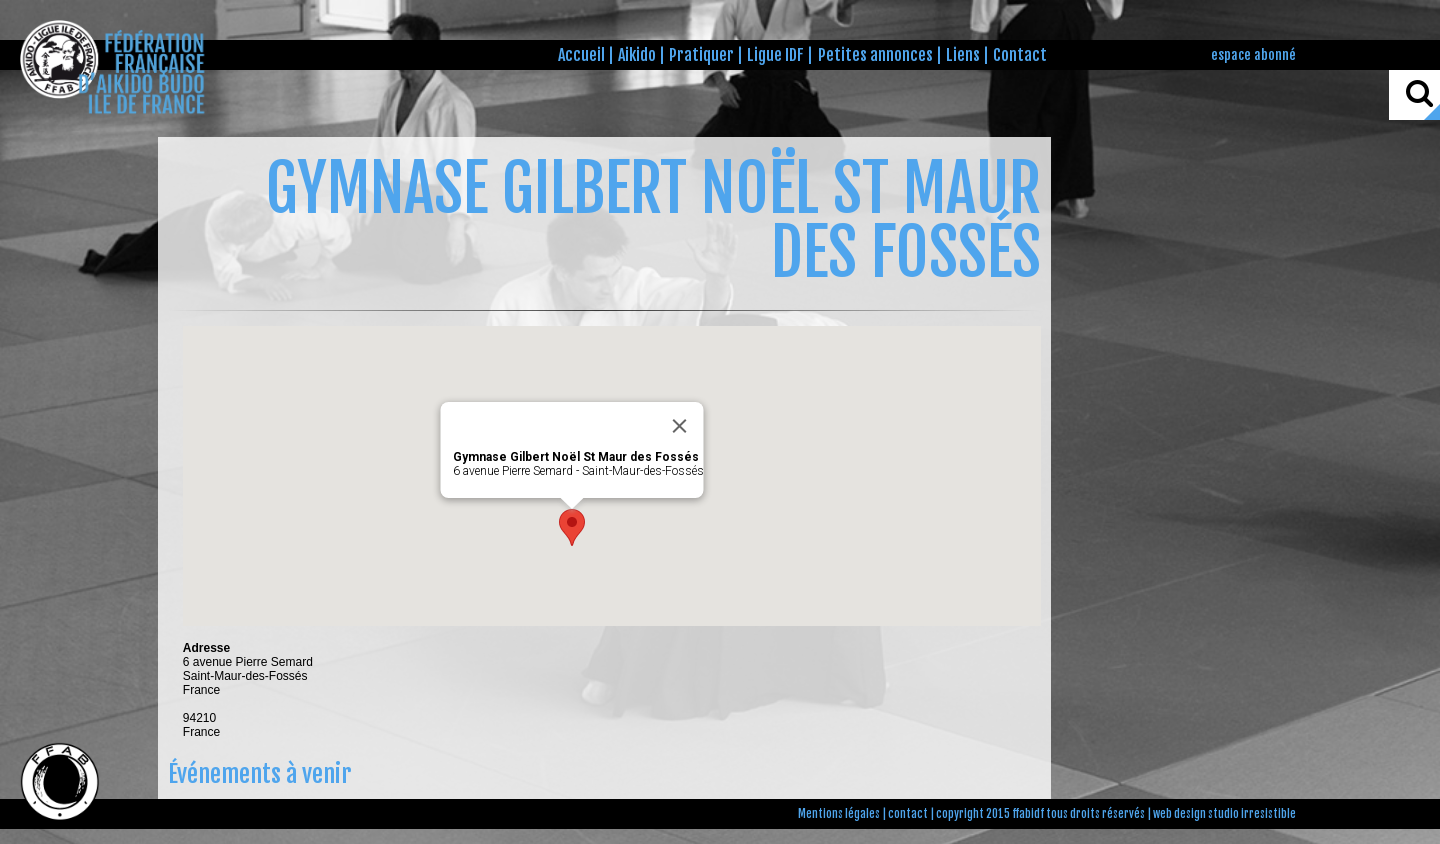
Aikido (637, 55)
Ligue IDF (775, 55)
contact (908, 814)
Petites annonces (875, 55)
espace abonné (1253, 54)
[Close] (679, 426)
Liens (963, 55)
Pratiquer (701, 55)
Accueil (581, 55)
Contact (1020, 55)
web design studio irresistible (1224, 814)
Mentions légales (839, 814)
